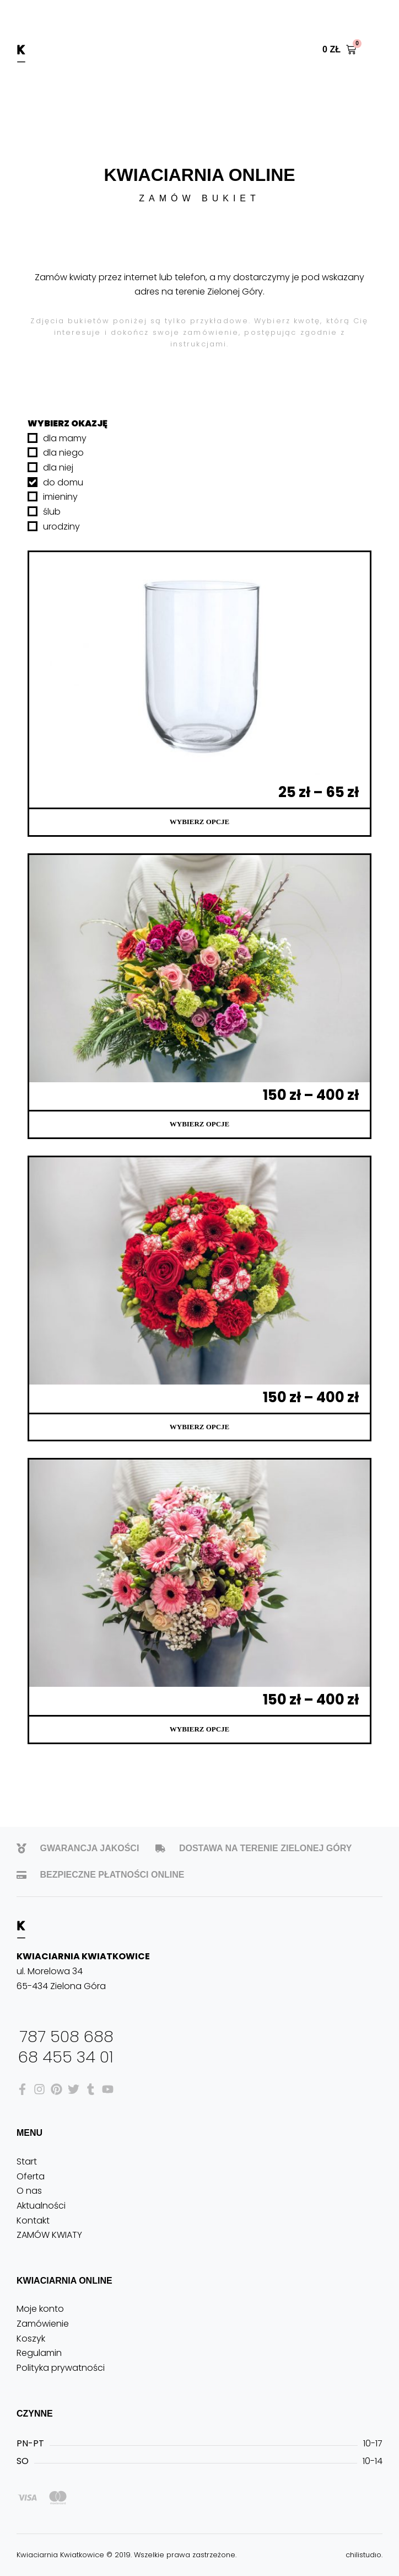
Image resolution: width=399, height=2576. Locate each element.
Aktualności (41, 2205)
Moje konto (40, 2308)
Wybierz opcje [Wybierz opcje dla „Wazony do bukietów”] (199, 821)
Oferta (31, 2176)
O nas (29, 2190)
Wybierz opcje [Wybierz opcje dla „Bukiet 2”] (199, 1427)
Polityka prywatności (61, 2367)
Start (27, 2161)
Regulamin (39, 2353)
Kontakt (33, 2220)
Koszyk (31, 2338)
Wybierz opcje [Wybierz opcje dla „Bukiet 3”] (199, 1124)
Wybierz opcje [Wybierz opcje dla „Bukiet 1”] (199, 1729)
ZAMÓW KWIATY (49, 2234)
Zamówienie (43, 2323)
